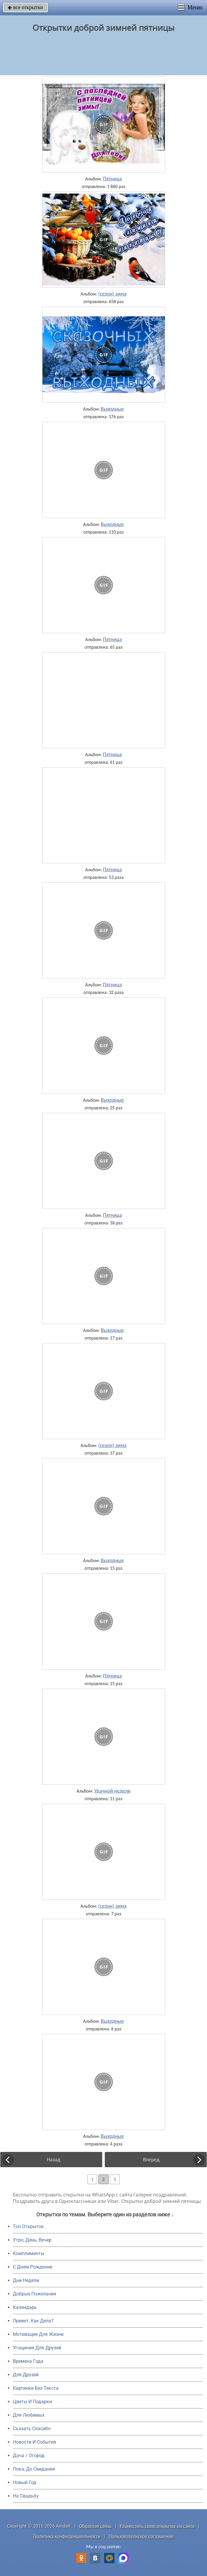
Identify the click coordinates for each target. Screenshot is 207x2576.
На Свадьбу (26, 2496)
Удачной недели (112, 1790)
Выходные (112, 408)
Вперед (151, 2159)
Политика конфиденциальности (66, 2536)
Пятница (112, 178)
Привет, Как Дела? (33, 2321)
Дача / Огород (29, 2455)
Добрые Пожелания (34, 2294)
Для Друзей (26, 2374)
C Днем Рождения (32, 2267)
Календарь (25, 2307)
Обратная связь (95, 2526)
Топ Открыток (28, 2226)
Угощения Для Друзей (37, 2347)
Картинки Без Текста (36, 2388)
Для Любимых (29, 2415)
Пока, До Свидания (34, 2469)
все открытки (25, 7)
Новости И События (34, 2442)
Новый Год (24, 2482)
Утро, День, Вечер (32, 2240)
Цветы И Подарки (32, 2401)
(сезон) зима (112, 293)
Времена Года (28, 2361)
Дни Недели (26, 2280)
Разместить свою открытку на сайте (157, 2526)
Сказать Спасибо (32, 2428)
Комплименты (28, 2253)
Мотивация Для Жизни (38, 2334)
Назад (53, 2159)
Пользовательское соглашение (141, 2536)
